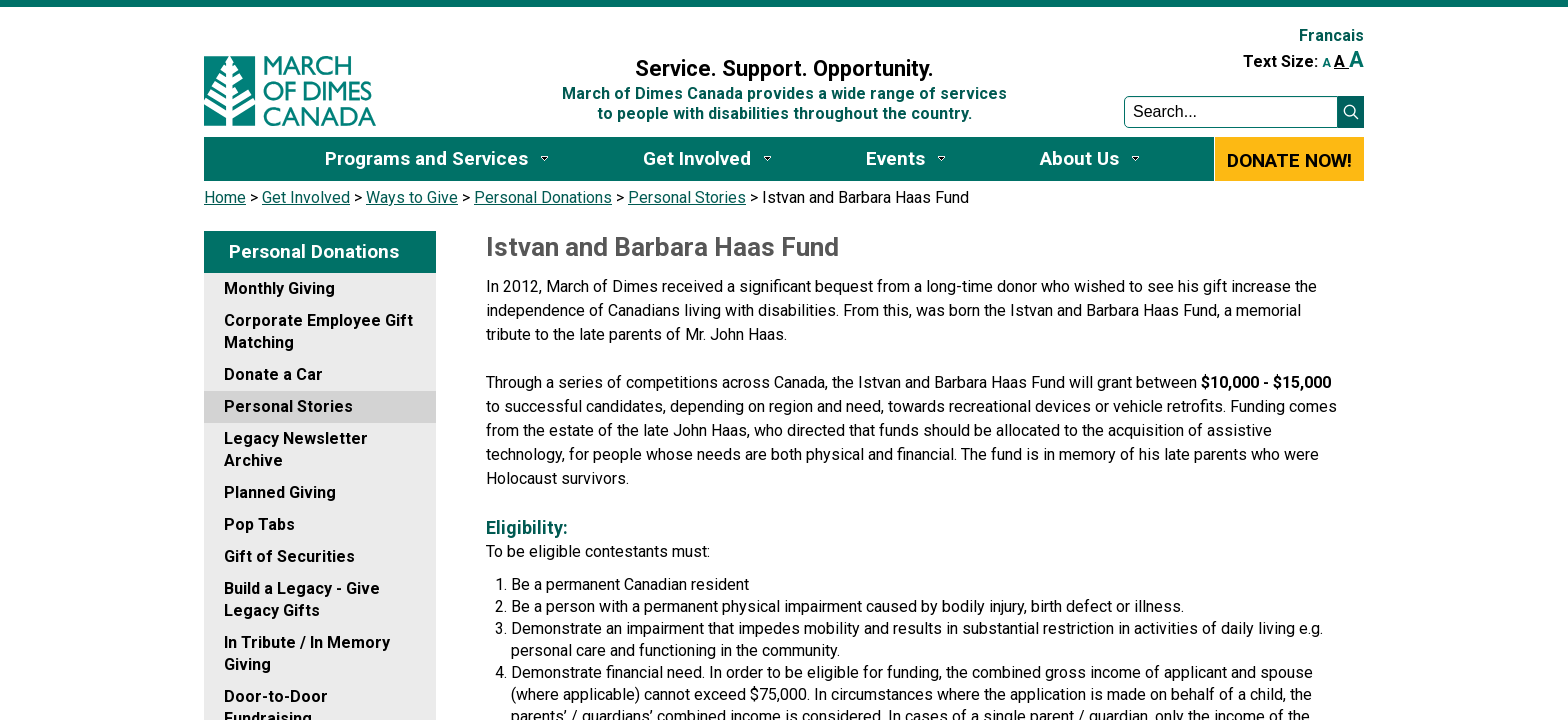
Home (225, 197)
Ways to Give (412, 197)
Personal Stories (687, 197)
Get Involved (306, 197)
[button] (1351, 112)
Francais (1331, 35)
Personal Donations (543, 197)
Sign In (537, 26)
